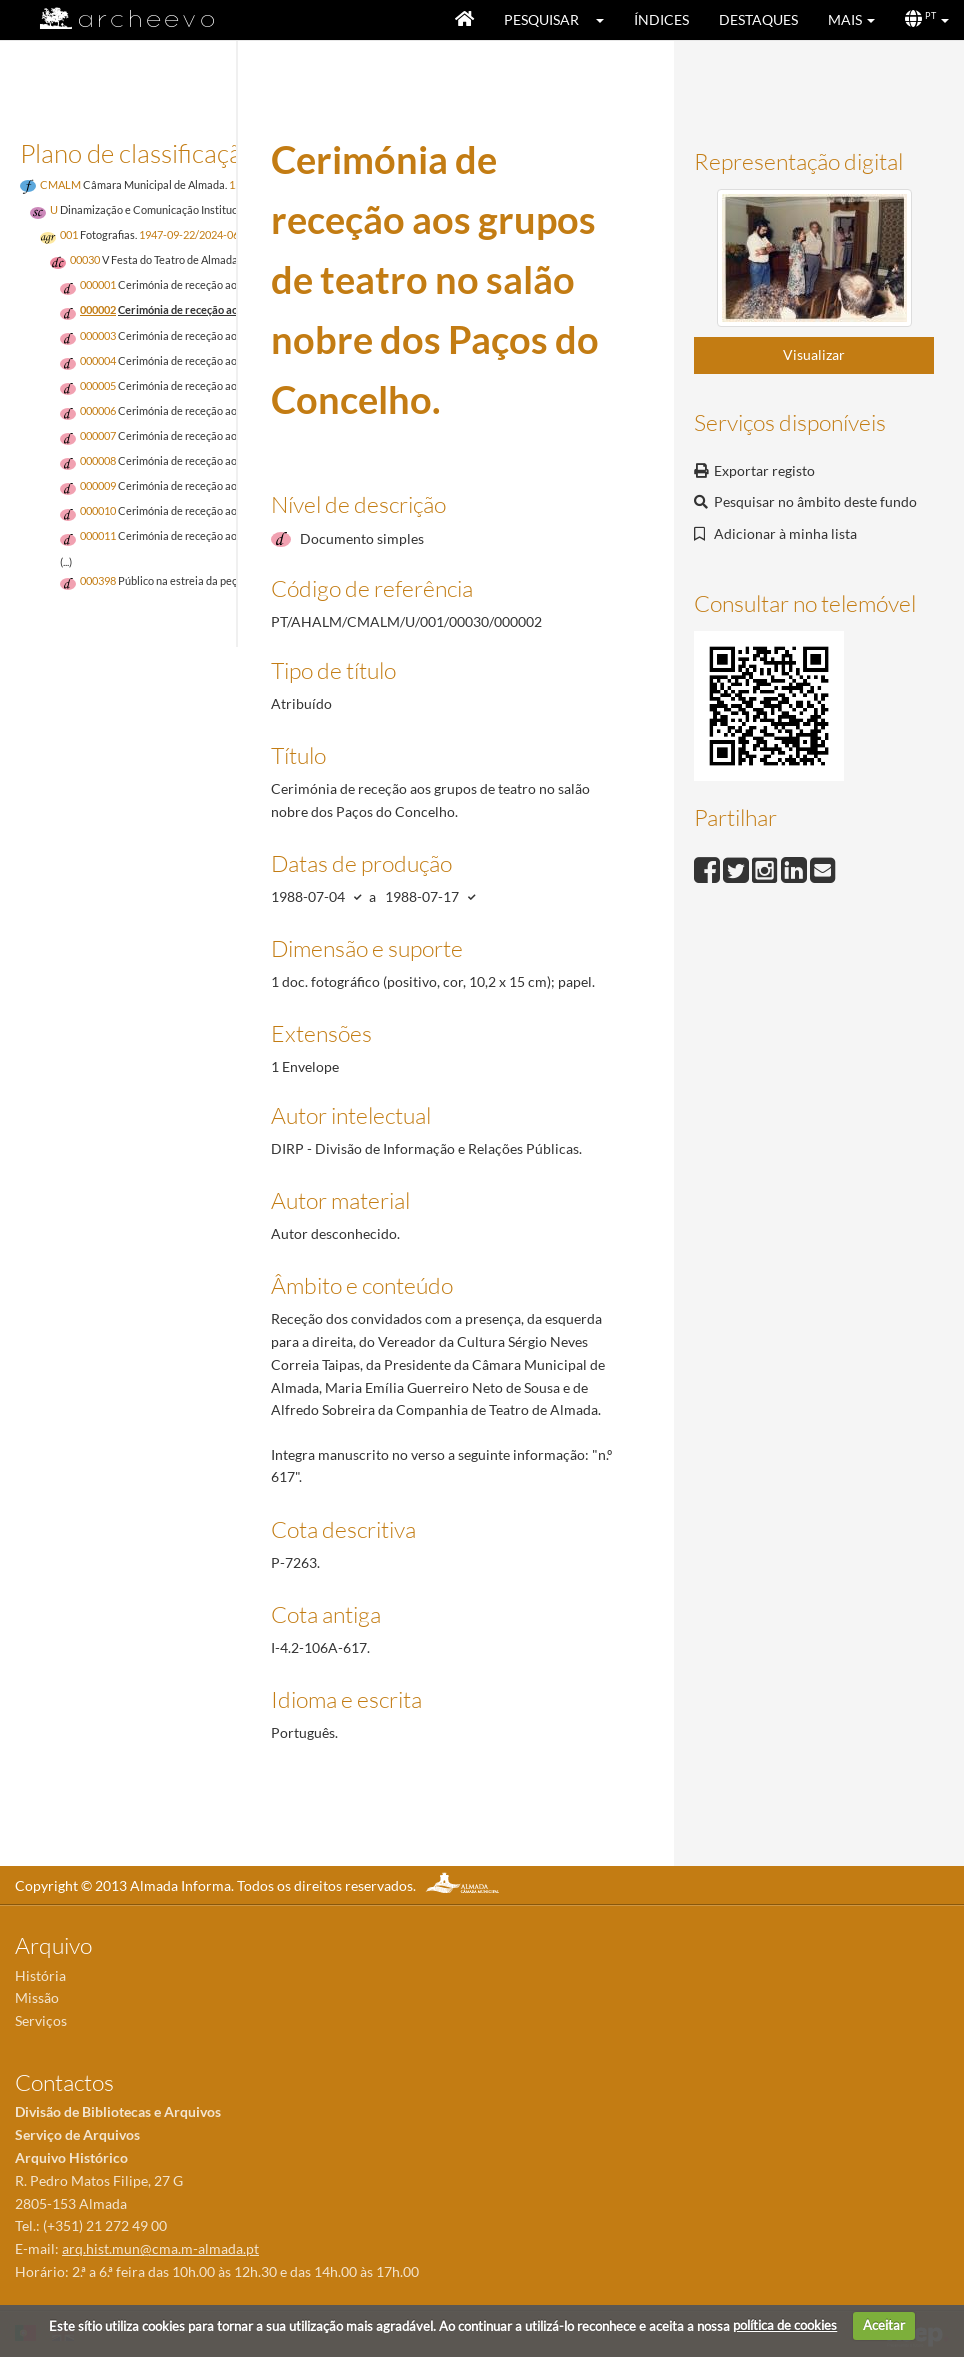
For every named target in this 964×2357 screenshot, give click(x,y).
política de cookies (785, 2325)
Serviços (41, 2020)
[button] (606, 20)
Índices (661, 19)
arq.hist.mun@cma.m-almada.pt (160, 2248)
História (40, 1975)
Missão (37, 1997)
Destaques (758, 19)
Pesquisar (541, 19)
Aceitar (884, 2325)
